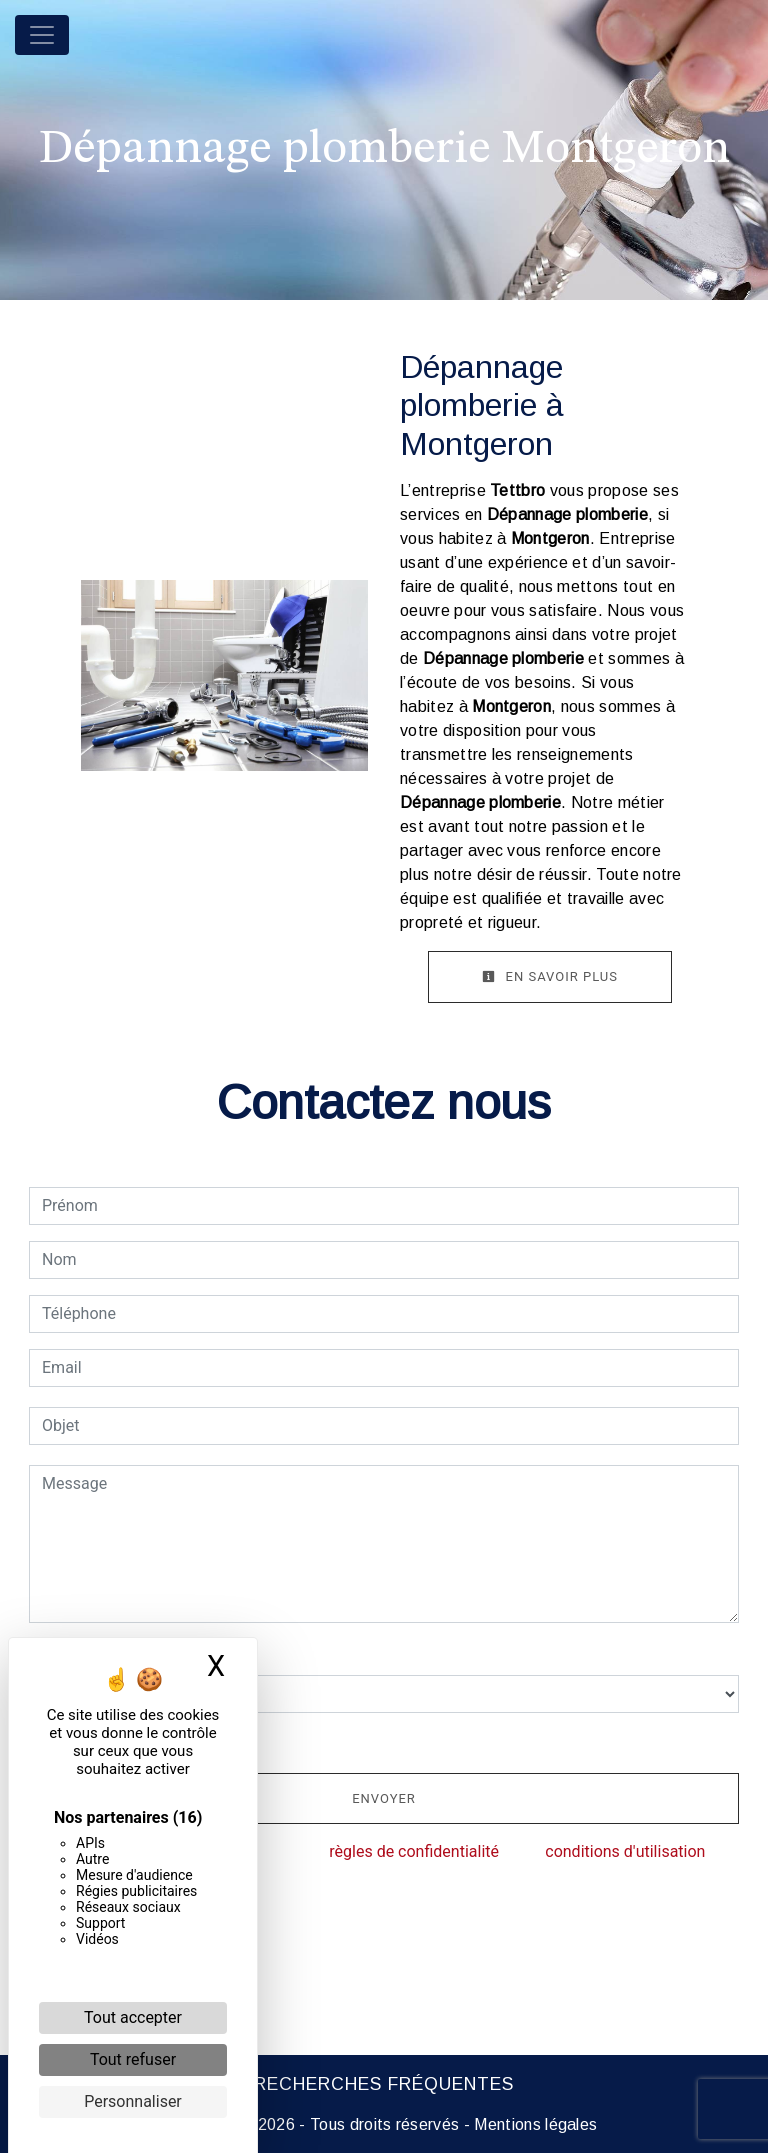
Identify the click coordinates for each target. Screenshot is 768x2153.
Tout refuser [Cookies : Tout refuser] (133, 2059)
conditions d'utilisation (625, 1851)
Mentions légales (533, 2124)
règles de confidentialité (414, 1851)
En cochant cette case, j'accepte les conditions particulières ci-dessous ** (309, 1740)
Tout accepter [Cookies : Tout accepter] (133, 2017)
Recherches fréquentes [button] (384, 2084)
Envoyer (384, 1798)
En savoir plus (550, 976)
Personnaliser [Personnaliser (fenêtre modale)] (133, 2101)
